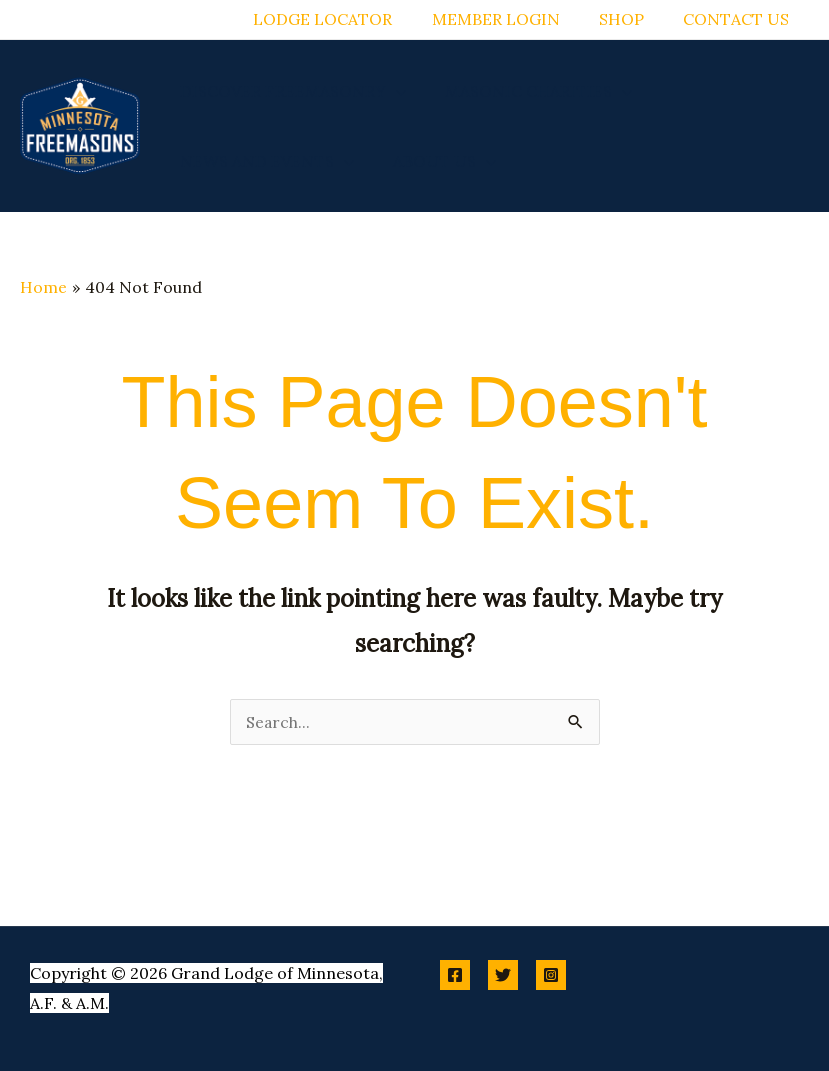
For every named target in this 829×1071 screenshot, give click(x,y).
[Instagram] (551, 975)
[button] (392, 91)
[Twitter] (503, 975)
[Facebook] (455, 975)
